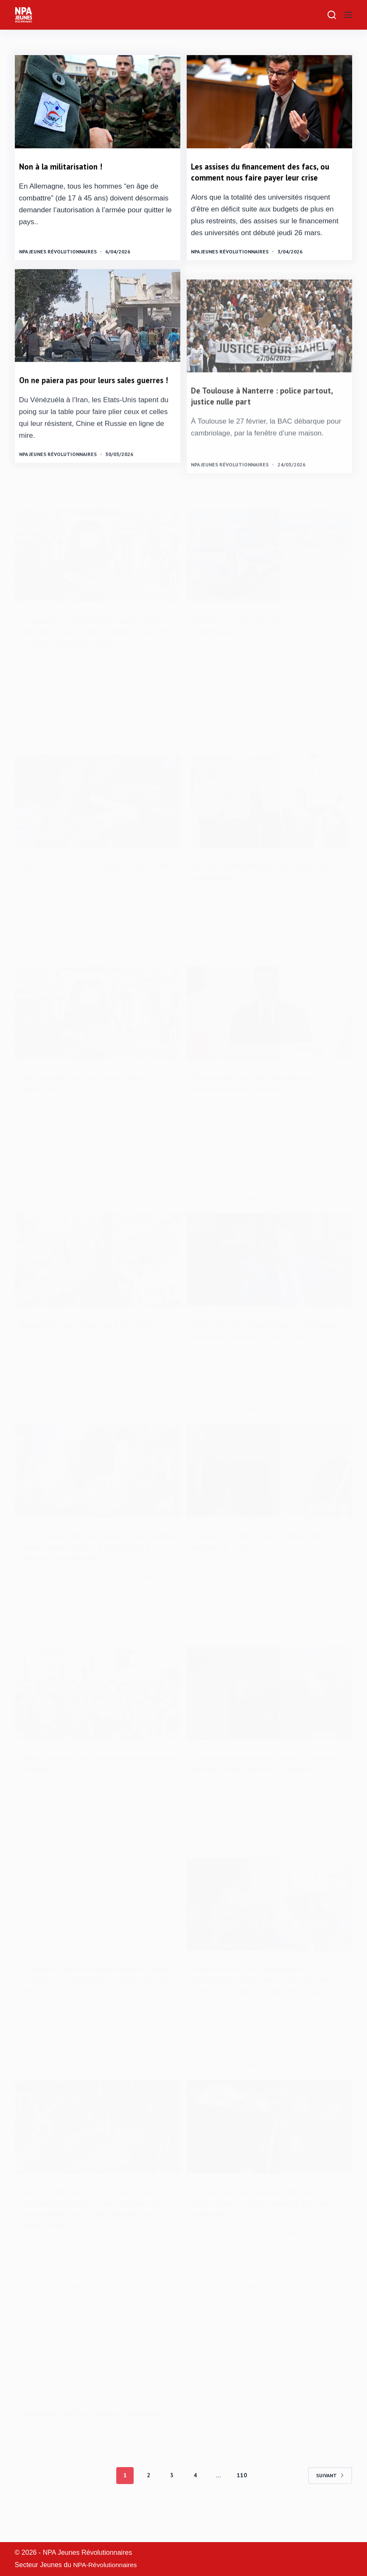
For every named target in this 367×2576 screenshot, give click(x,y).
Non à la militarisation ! (62, 166)
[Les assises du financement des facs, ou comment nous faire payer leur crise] (269, 102)
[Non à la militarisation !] (97, 101)
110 (242, 2508)
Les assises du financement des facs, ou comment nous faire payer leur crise (265, 172)
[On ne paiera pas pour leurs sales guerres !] (97, 353)
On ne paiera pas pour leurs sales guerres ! (96, 423)
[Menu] (348, 15)
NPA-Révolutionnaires (106, 2564)
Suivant (330, 2508)
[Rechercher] (332, 15)
